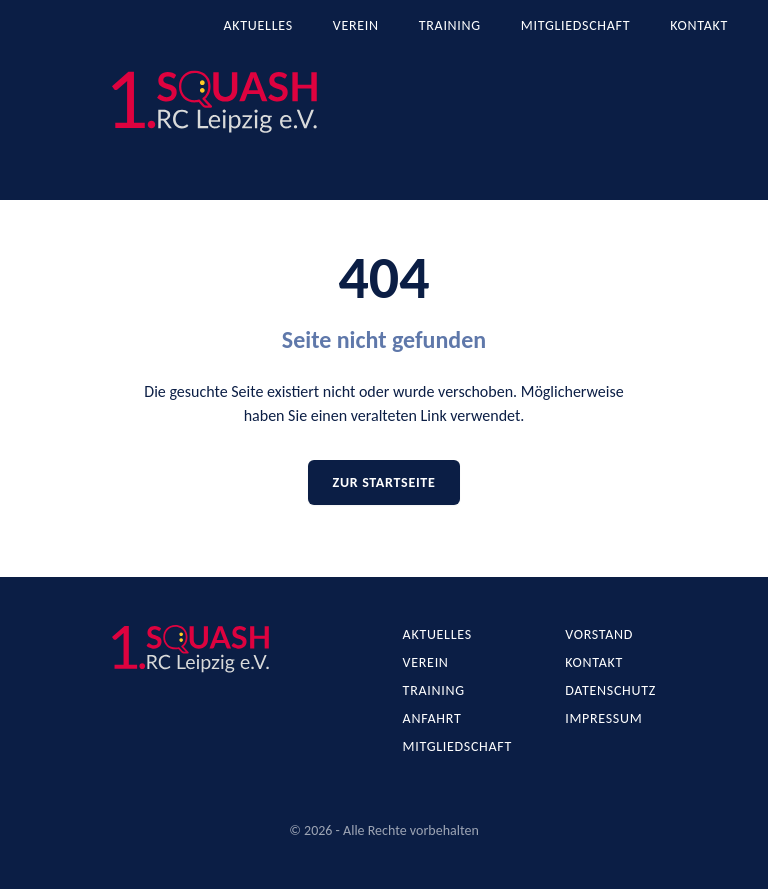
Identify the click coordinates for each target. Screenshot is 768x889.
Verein (356, 25)
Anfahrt (432, 718)
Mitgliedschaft (575, 25)
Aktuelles (258, 25)
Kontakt (699, 25)
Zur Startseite (383, 482)
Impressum (603, 718)
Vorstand (599, 634)
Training (450, 25)
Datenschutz (610, 690)
